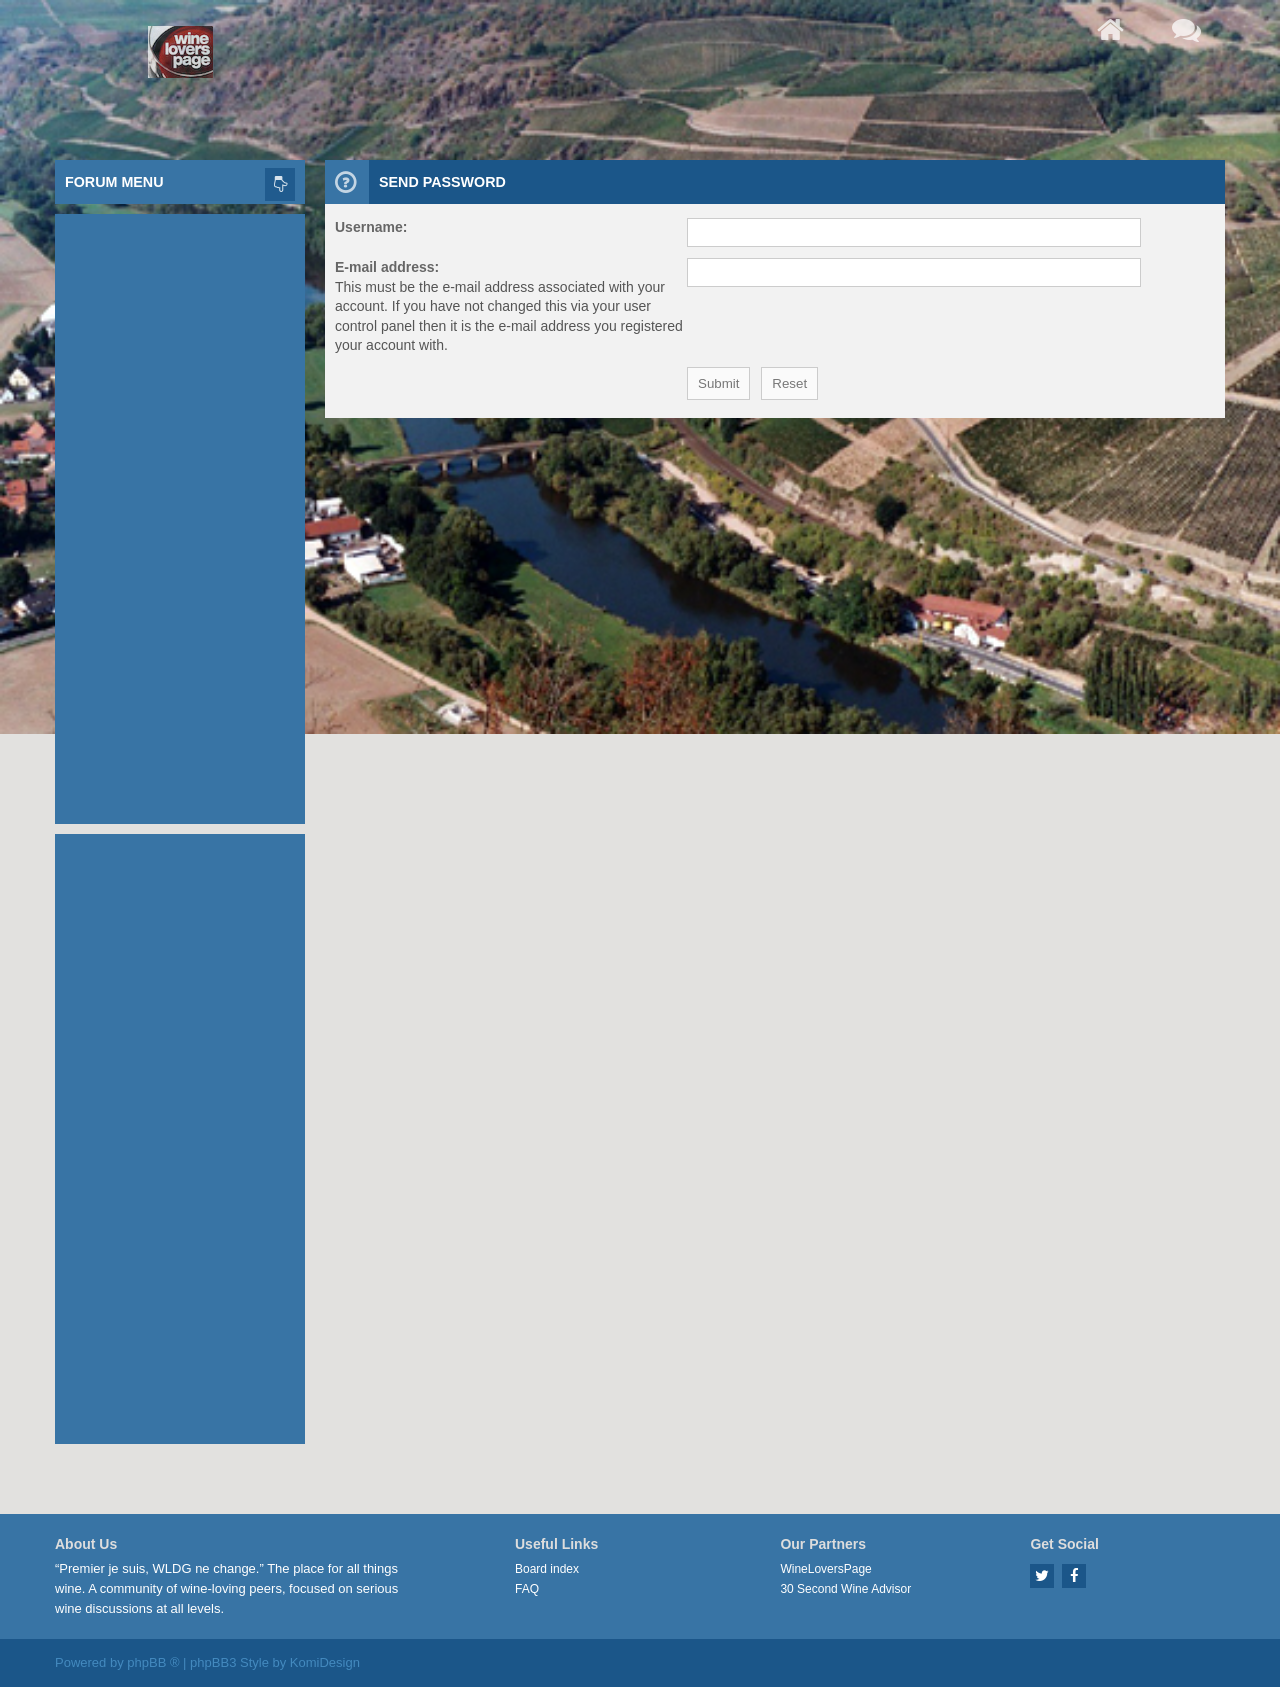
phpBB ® (153, 1662)
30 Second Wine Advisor (845, 1589)
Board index (547, 1569)
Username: (371, 227)
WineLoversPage (825, 1569)
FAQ (527, 1589)
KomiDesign (325, 1662)
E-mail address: (387, 267)
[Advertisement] (180, 514)
